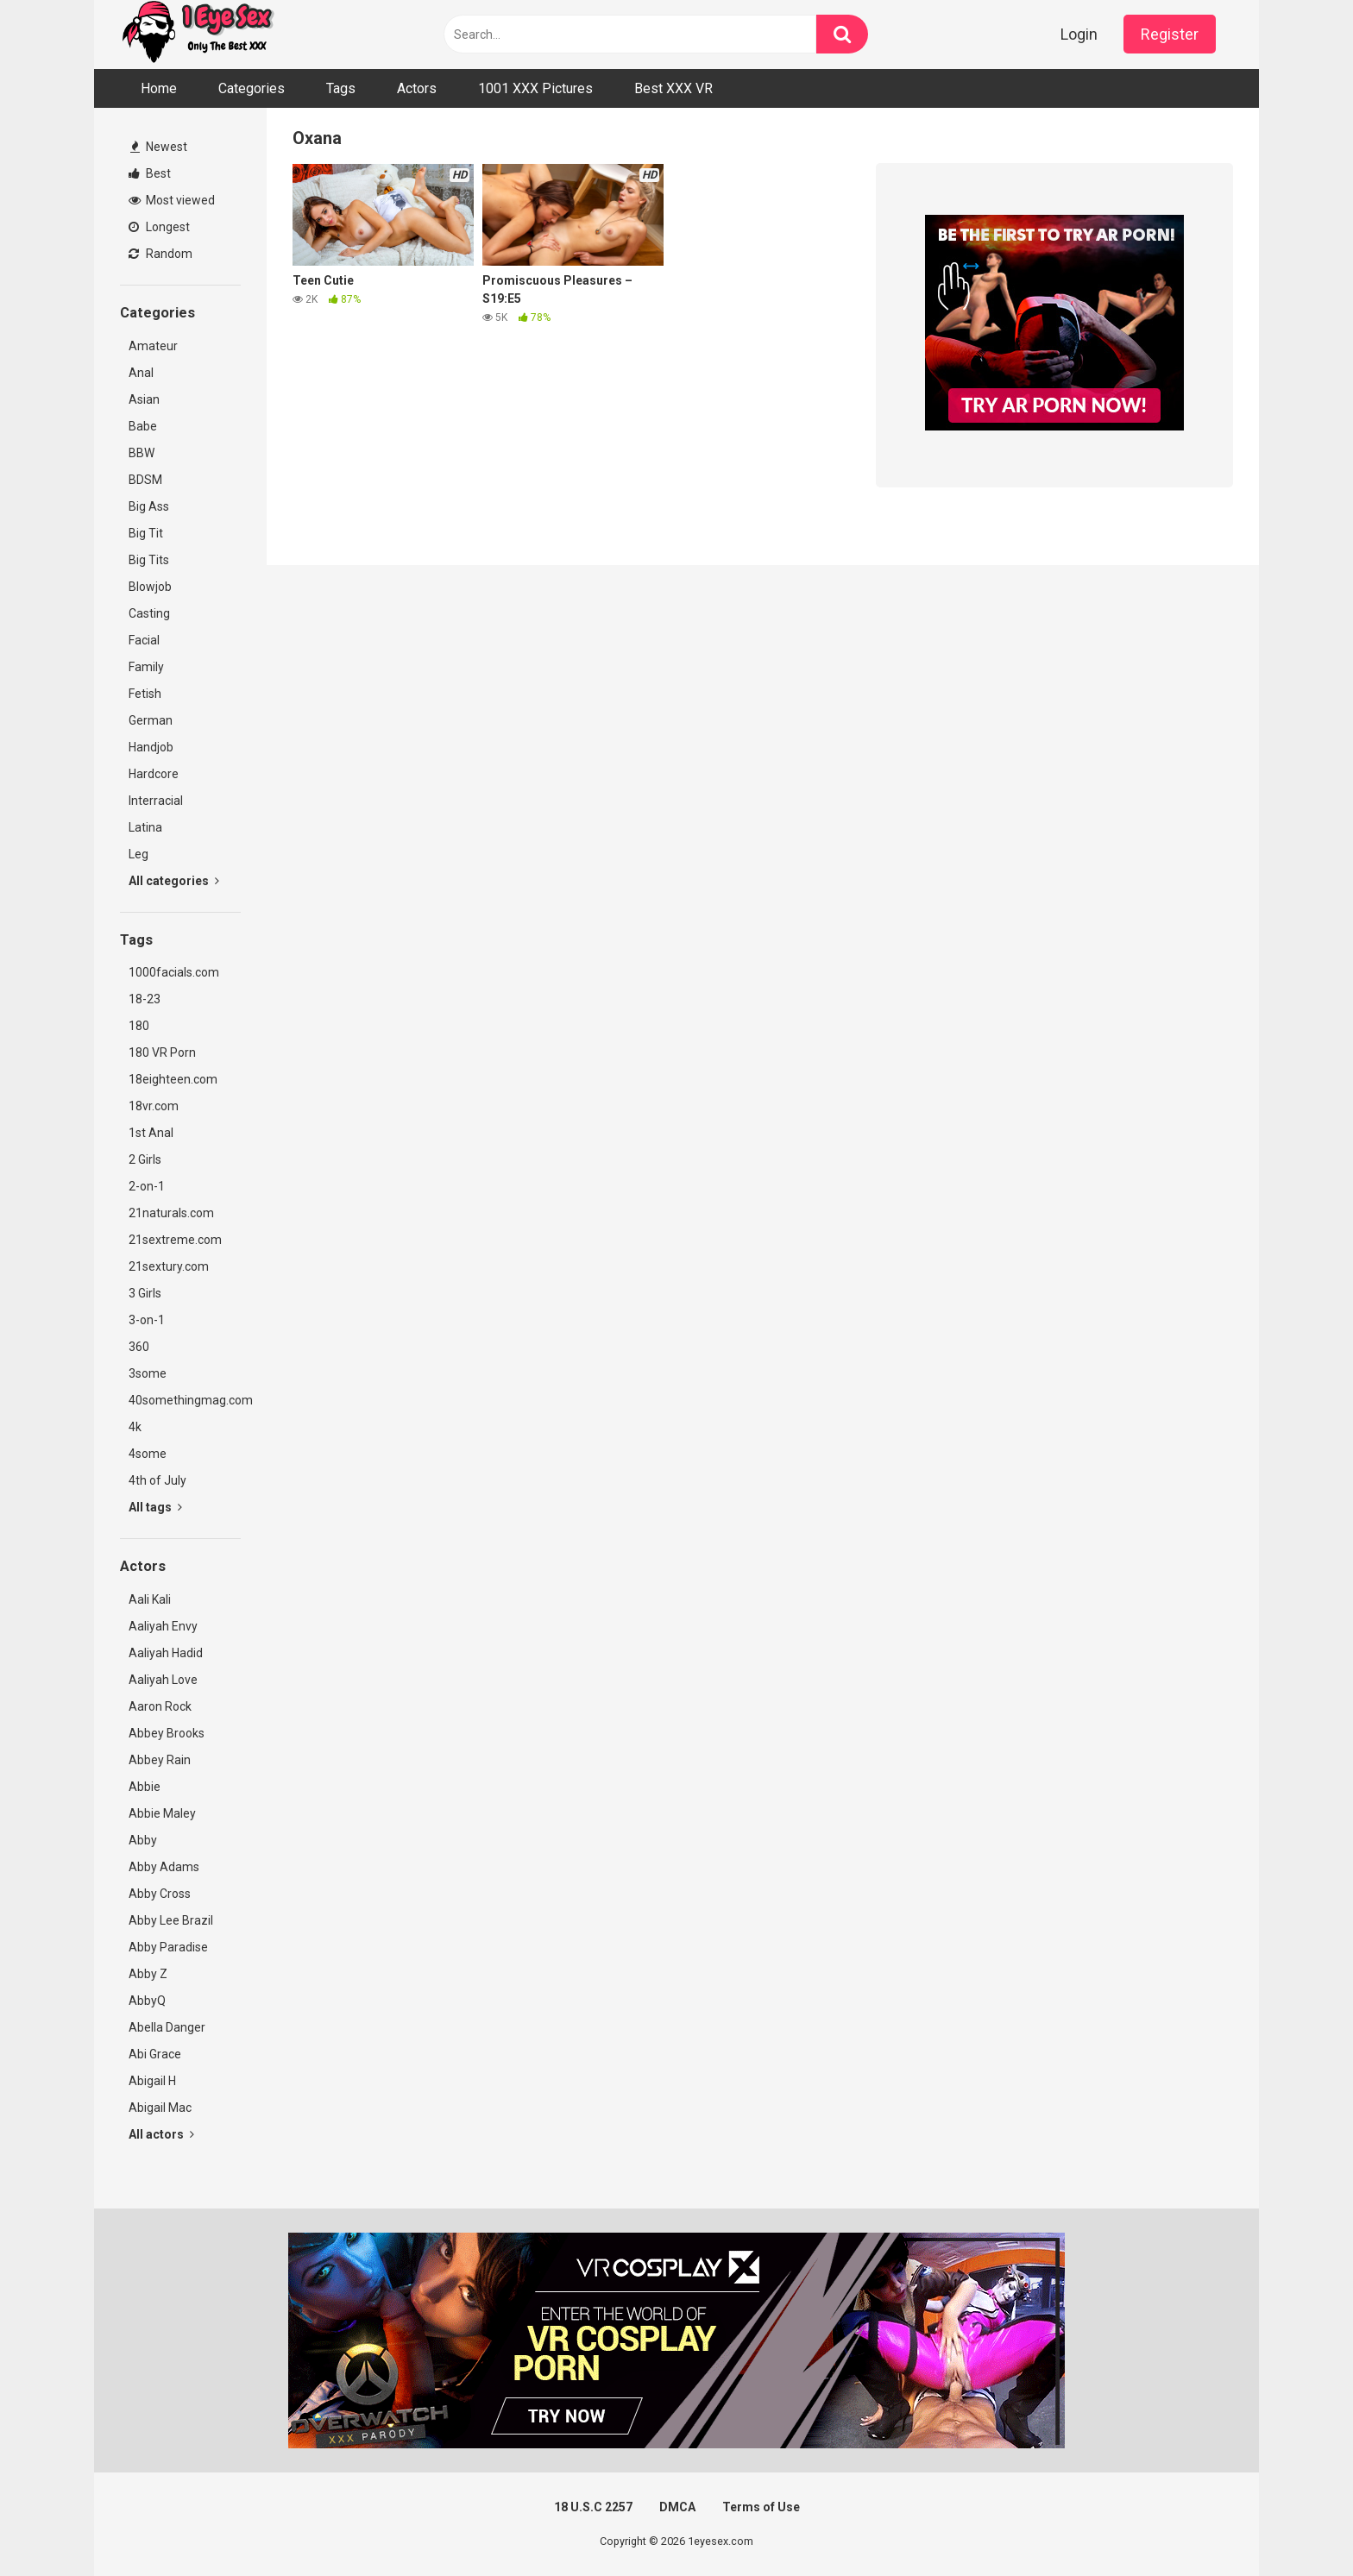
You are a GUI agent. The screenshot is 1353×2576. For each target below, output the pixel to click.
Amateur (153, 346)
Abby (143, 1840)
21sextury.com (169, 1266)
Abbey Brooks (167, 1733)
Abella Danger (167, 2027)
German (151, 720)
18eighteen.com (173, 1079)
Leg (138, 854)
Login (1079, 34)
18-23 (144, 999)
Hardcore (154, 774)
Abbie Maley (162, 1813)
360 (139, 1347)
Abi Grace (155, 2054)
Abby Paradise (168, 1947)
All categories (174, 881)
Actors (417, 88)
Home (159, 88)
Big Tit (146, 533)
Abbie (144, 1787)
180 (139, 1026)
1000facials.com (174, 972)
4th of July (157, 1480)
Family (146, 667)
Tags (341, 88)
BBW (141, 453)
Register (1170, 34)
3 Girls (145, 1293)
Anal (141, 373)
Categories (251, 88)
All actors (161, 2134)
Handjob (151, 747)
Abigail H (152, 2081)
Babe (143, 426)
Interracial (156, 800)
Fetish (145, 694)
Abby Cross (160, 1894)
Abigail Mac (160, 2107)
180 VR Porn (162, 1052)
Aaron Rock (160, 1706)
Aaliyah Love (163, 1680)
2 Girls (145, 1159)
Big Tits (149, 560)
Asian (144, 399)
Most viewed (172, 200)
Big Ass (149, 506)
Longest (159, 227)
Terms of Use (761, 2507)
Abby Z (148, 1974)
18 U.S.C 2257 (593, 2507)
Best (150, 173)
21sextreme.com (175, 1240)
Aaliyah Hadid (166, 1653)
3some (148, 1373)
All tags (155, 1507)
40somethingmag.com (185, 1400)
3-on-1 (147, 1320)
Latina (145, 827)
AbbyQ (147, 2000)
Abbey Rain (160, 1760)
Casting (149, 613)
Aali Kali (150, 1599)
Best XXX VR (673, 88)
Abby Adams (164, 1867)
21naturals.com (171, 1213)
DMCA (677, 2507)
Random (160, 254)
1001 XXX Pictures (535, 88)
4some (148, 1454)
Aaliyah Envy (163, 1626)
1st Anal (151, 1133)
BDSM (145, 480)
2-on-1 (147, 1186)
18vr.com (154, 1106)
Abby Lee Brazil (171, 1920)
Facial (144, 640)
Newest (158, 147)
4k (135, 1427)
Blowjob (150, 587)
